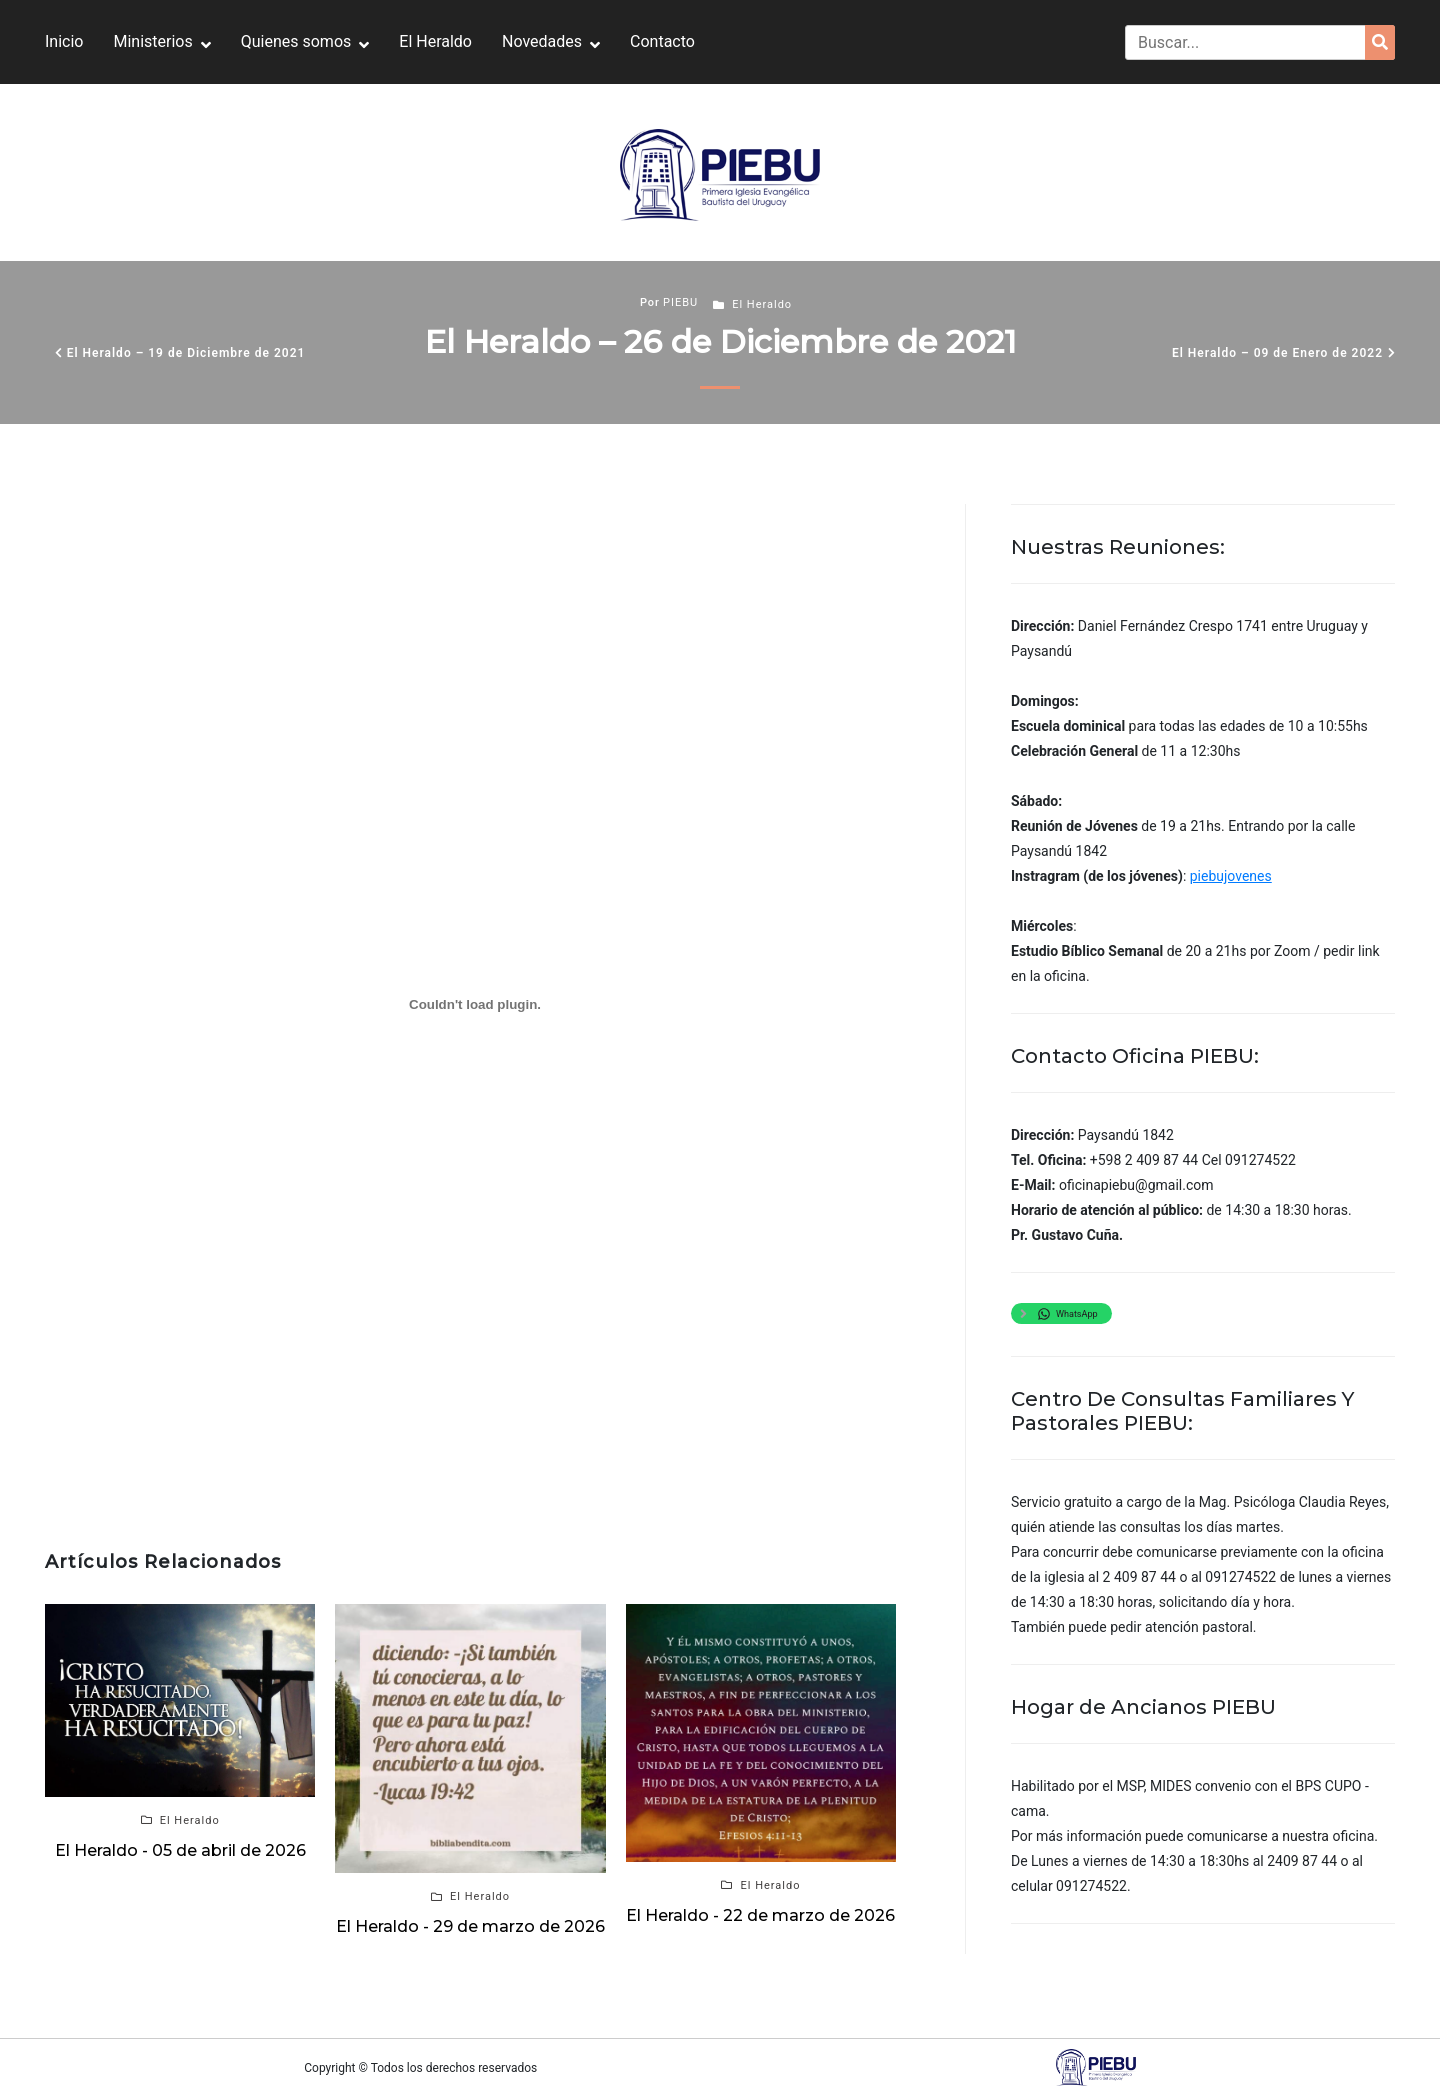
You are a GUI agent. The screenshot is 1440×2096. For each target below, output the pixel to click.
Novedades (542, 41)
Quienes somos (296, 41)
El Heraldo (435, 41)
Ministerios (152, 41)
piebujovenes (1231, 876)
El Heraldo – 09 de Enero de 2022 (1277, 353)
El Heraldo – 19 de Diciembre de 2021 (186, 353)
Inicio (64, 41)
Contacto (662, 41)
